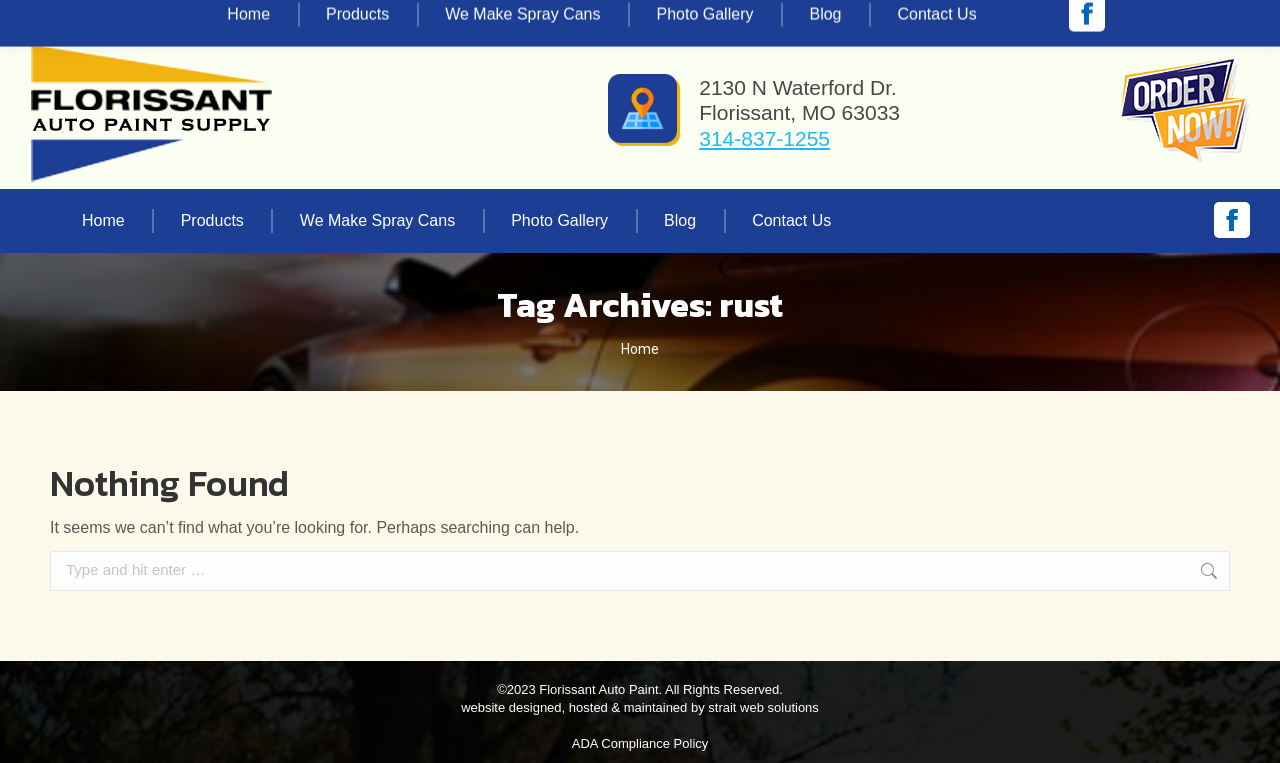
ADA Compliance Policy (640, 743)
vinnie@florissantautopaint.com (286, 18)
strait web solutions (763, 707)
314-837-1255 (104, 18)
